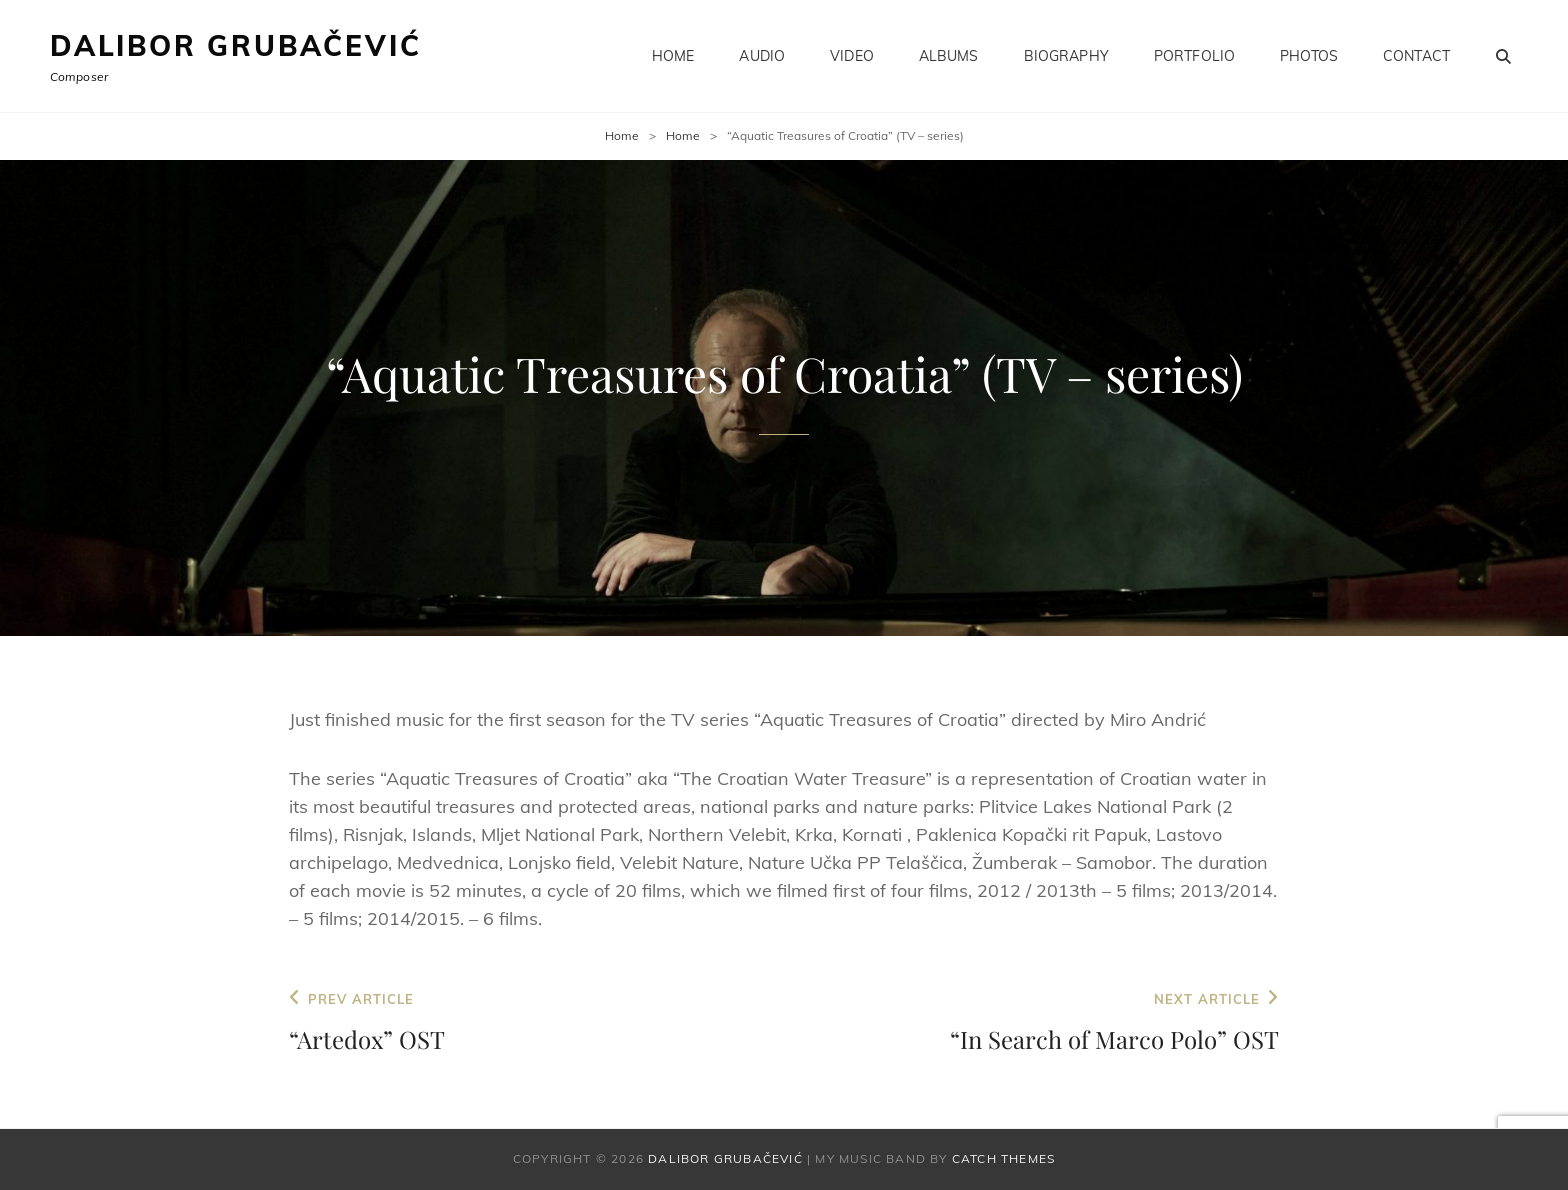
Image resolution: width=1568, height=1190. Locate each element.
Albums (949, 56)
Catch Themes (1003, 1158)
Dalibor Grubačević (235, 45)
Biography (1066, 56)
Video (852, 56)
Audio (762, 56)
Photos (1309, 56)
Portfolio (1194, 56)
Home (673, 56)
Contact (1416, 56)
